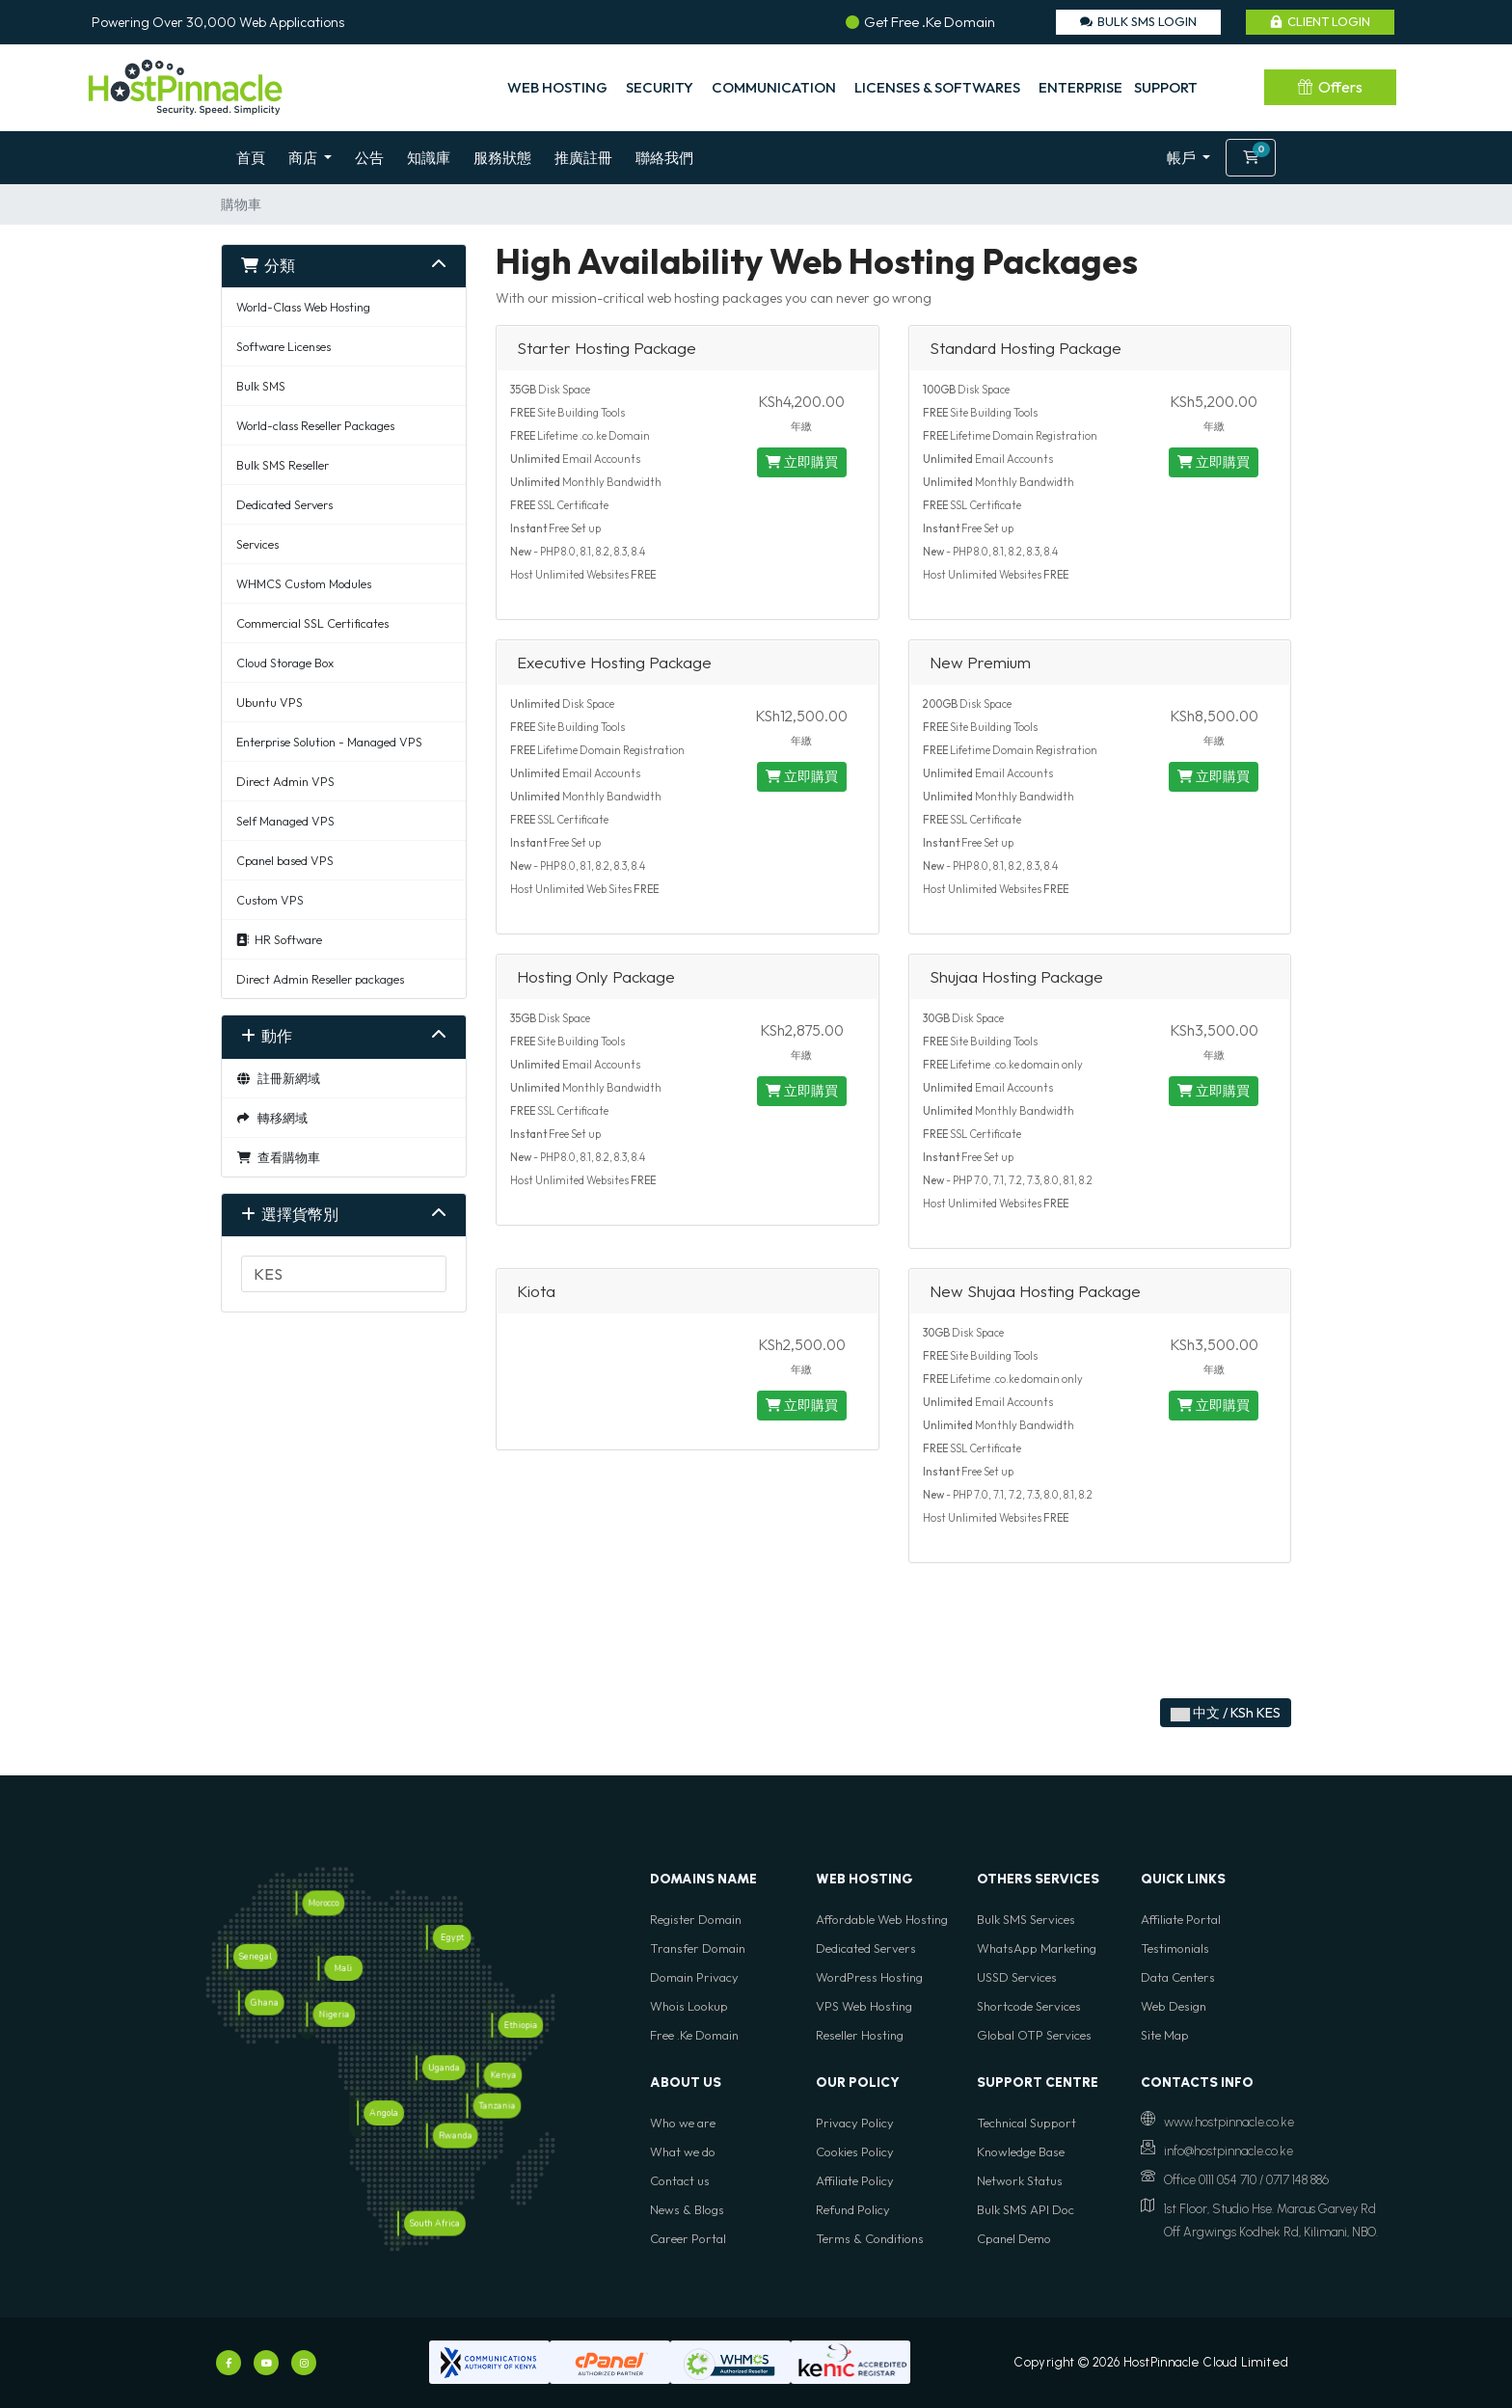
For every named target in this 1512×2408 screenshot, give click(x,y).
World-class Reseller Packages (315, 425)
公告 (369, 158)
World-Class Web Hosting (303, 306)
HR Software (279, 939)
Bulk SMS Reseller (282, 465)
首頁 (250, 158)
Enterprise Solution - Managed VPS (329, 741)
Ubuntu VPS (269, 702)
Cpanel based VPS (285, 860)
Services (257, 544)
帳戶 (1183, 158)
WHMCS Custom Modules (303, 583)
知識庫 (428, 158)
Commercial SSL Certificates (312, 623)
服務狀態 (502, 158)
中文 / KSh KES (1226, 1712)
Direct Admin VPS (285, 781)
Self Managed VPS (285, 820)
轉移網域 (272, 1117)
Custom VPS (270, 899)
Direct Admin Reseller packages (320, 979)
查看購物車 (278, 1157)
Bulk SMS (260, 385)
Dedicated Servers (284, 504)
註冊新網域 (278, 1078)
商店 (304, 158)
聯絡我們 (664, 158)
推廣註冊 (583, 158)
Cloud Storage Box (285, 662)
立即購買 (802, 462)
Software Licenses (283, 346)
